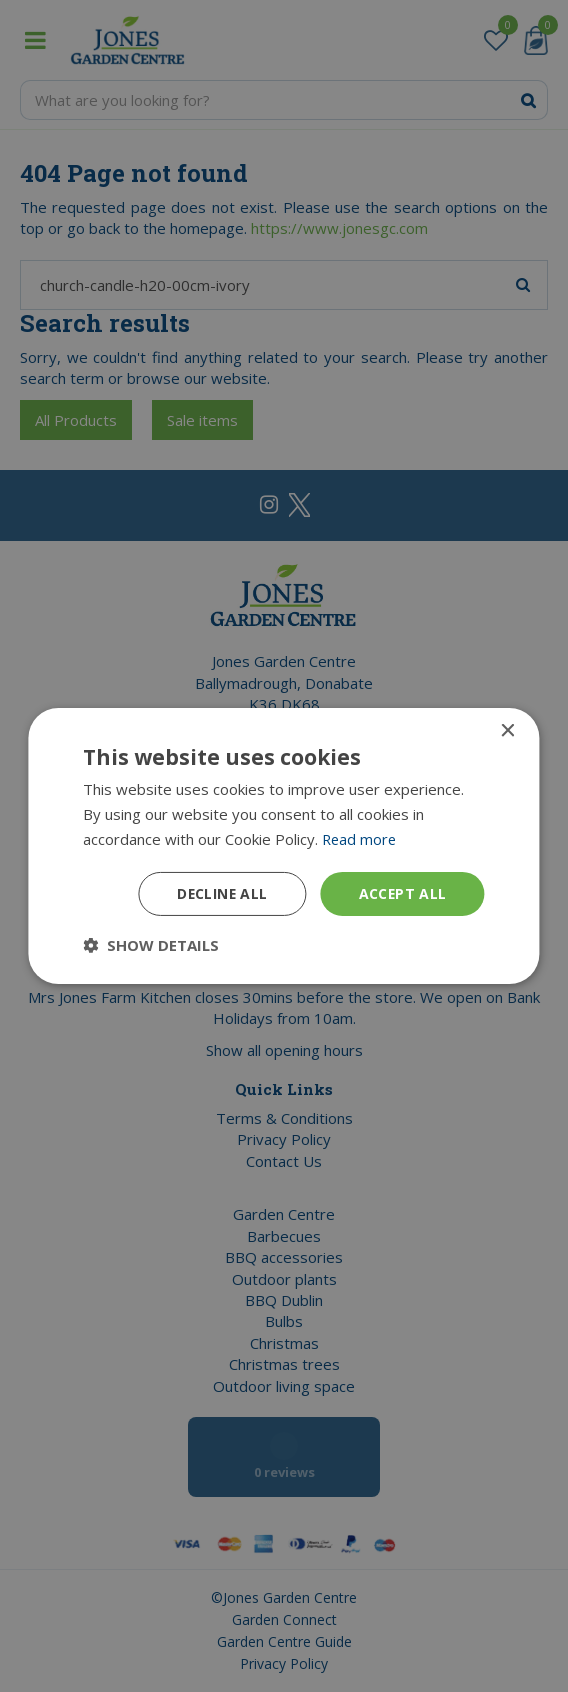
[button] (151, 945)
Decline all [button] (220, 892)
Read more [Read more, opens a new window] (360, 839)
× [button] (507, 731)
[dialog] (284, 846)
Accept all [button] (402, 892)
